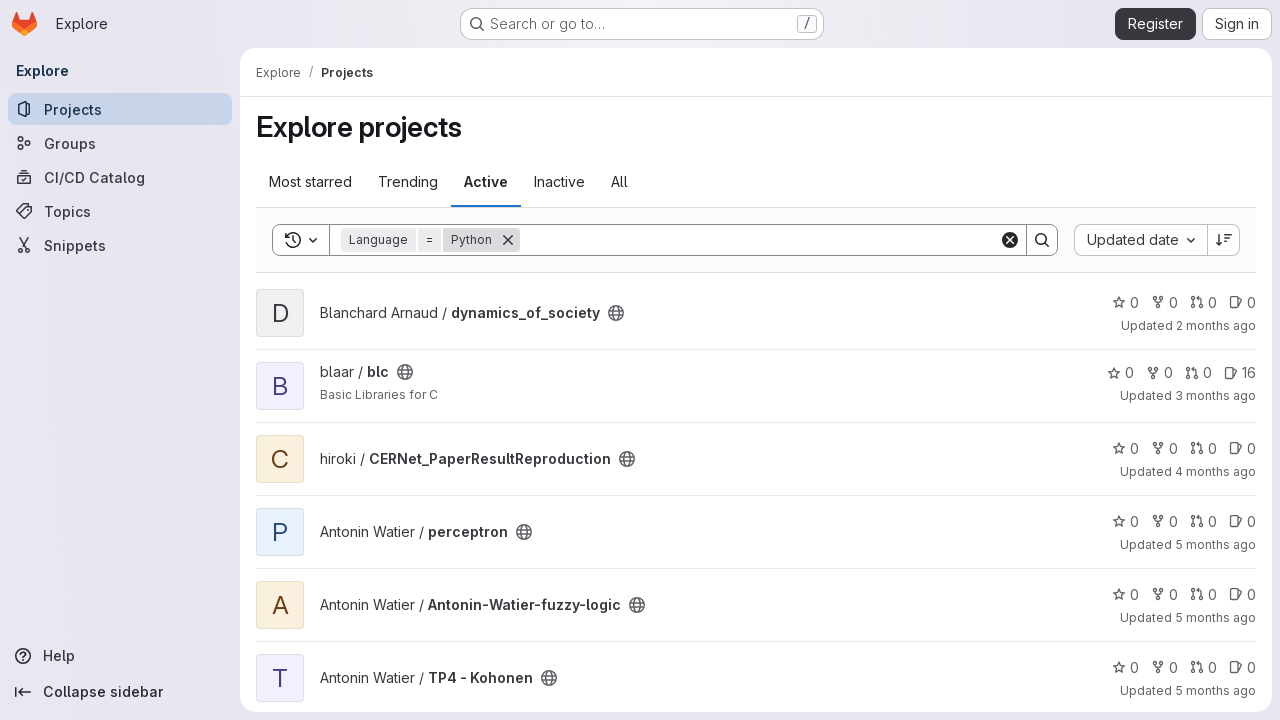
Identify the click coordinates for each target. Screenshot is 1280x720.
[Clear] (1010, 240)
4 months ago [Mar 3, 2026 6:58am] (1215, 471)
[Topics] (120, 211)
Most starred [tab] (310, 181)
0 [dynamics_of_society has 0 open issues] (1242, 302)
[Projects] (120, 109)
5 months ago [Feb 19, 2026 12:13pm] (1215, 544)
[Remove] (508, 240)
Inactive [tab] (559, 181)
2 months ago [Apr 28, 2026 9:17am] (1216, 325)
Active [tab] (486, 181)
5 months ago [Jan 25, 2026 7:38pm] (1215, 690)
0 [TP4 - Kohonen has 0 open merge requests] (1203, 667)
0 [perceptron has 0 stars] (1125, 521)
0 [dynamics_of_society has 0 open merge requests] (1203, 302)
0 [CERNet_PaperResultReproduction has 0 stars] (1125, 448)
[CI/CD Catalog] (120, 177)
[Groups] (120, 143)
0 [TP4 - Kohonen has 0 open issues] (1242, 667)
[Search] (759, 240)
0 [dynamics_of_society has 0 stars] (1125, 302)
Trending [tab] (408, 181)
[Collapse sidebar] (120, 692)
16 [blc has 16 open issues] (1240, 372)
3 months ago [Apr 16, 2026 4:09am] (1215, 395)
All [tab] (619, 181)
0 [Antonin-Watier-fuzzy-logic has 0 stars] (1125, 594)
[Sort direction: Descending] (1224, 240)
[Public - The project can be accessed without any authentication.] (616, 313)
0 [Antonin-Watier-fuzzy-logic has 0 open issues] (1242, 594)
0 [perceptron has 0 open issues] (1242, 521)
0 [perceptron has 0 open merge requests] (1203, 521)
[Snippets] (120, 245)
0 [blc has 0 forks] (1159, 372)
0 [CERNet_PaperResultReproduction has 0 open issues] (1242, 448)
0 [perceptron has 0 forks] (1164, 521)
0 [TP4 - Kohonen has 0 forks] (1164, 667)
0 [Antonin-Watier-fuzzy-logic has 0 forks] (1164, 594)
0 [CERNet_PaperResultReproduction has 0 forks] (1164, 448)
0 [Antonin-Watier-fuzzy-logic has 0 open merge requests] (1203, 594)
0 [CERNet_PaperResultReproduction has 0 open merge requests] (1203, 448)
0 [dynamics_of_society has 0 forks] (1164, 302)
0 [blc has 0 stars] (1120, 372)
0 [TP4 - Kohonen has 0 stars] (1125, 667)
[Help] (120, 656)
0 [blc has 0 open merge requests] (1198, 372)
